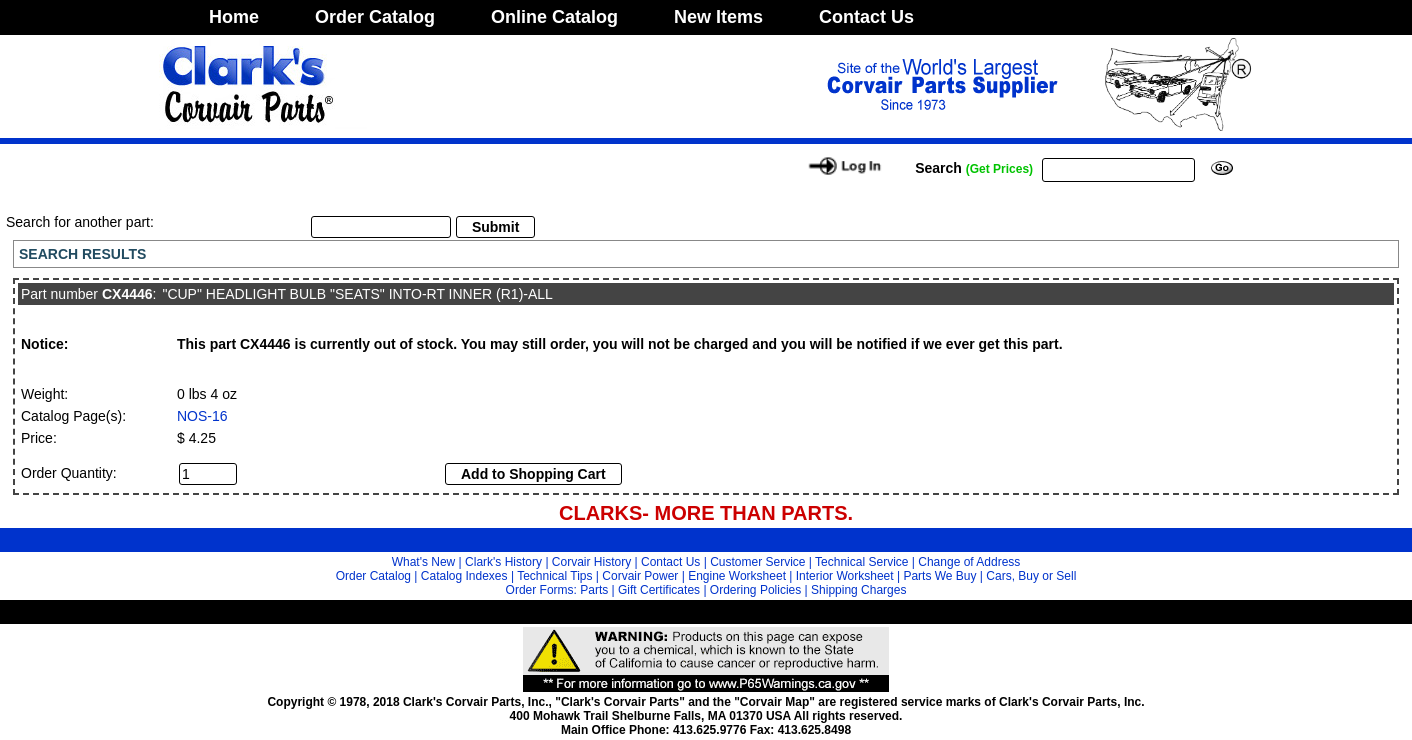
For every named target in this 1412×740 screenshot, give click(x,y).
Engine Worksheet (737, 576)
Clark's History (503, 562)
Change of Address (969, 562)
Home (234, 17)
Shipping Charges (858, 590)
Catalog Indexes (464, 576)
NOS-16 (202, 416)
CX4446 (127, 294)
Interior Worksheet (845, 576)
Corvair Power (640, 576)
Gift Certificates (659, 590)
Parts (594, 590)
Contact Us (866, 17)
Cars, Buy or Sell (1031, 576)
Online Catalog (554, 17)
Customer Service (757, 562)
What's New (424, 562)
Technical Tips (554, 576)
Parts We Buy (939, 576)
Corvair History (591, 562)
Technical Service (861, 562)
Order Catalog (375, 17)
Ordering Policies (755, 590)
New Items (718, 17)
